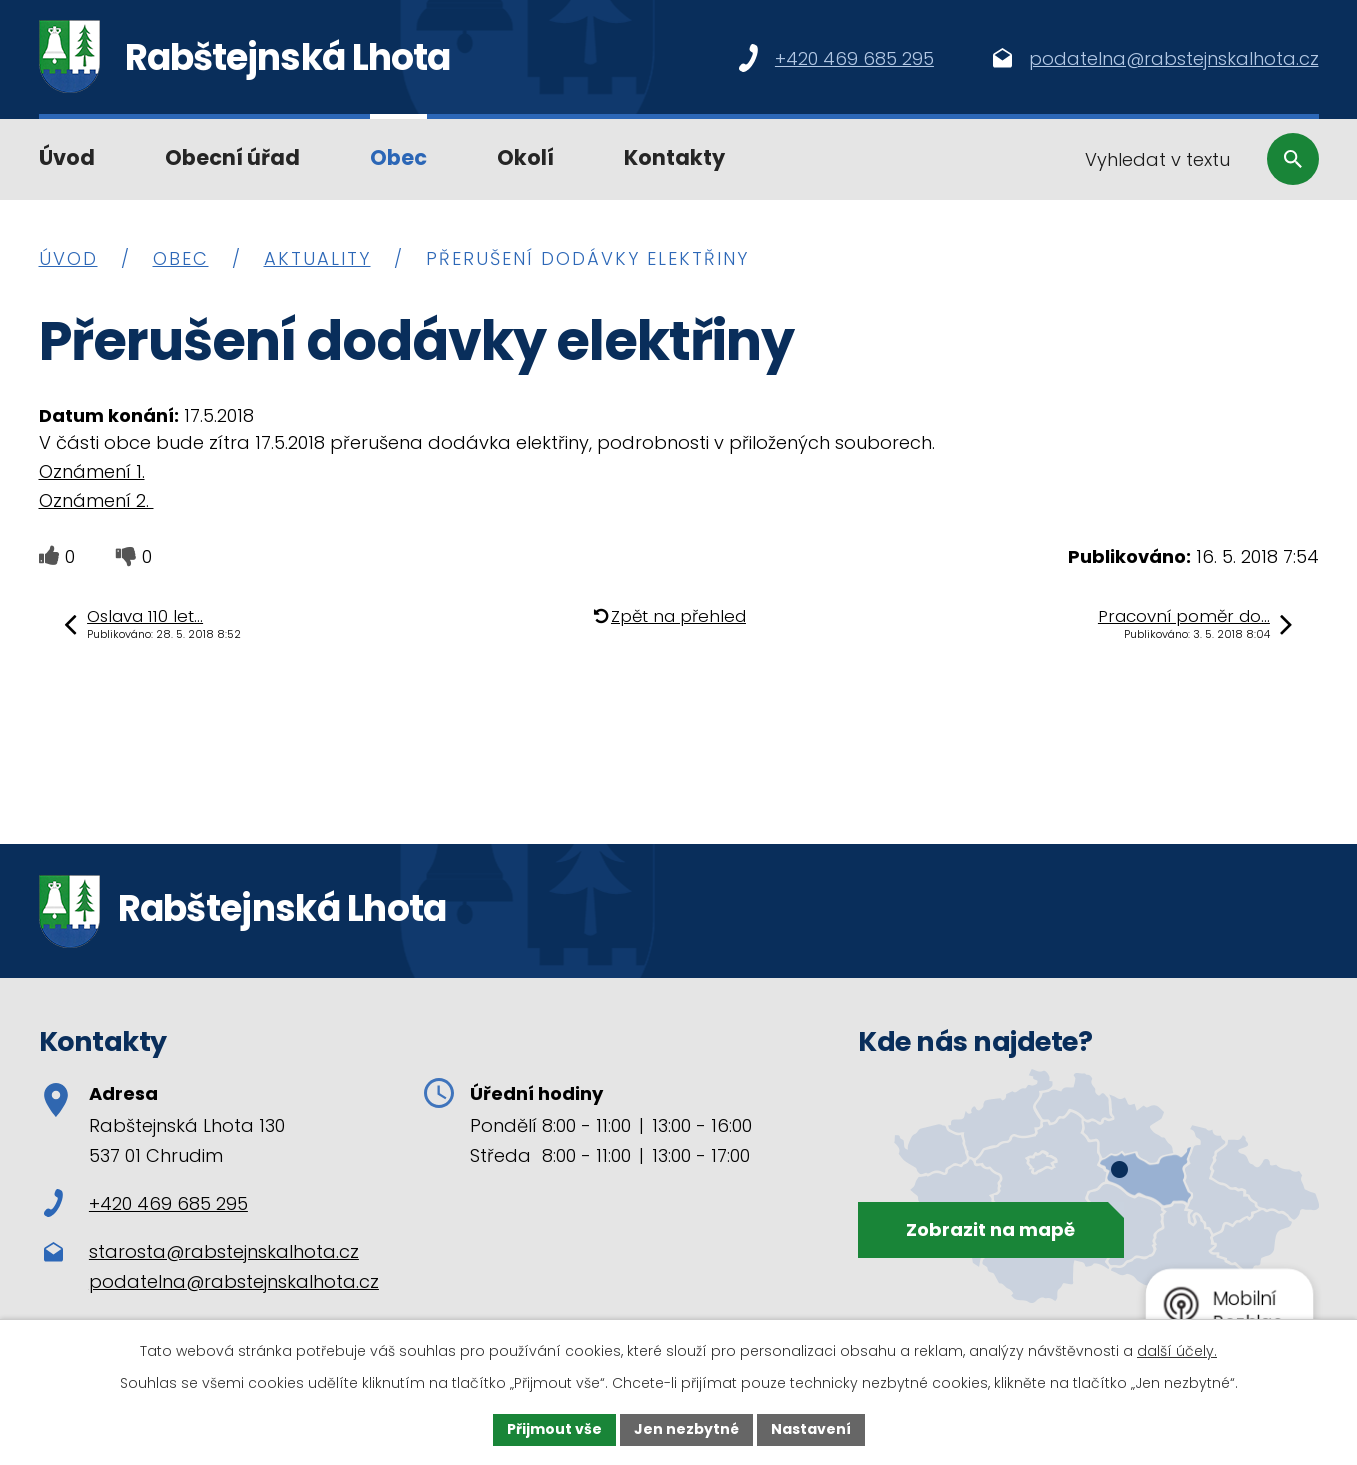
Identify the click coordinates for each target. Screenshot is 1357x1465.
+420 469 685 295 (146, 1203)
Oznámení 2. (96, 500)
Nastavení (811, 1429)
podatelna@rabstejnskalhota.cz (234, 1281)
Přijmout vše (554, 1429)
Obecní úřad (232, 157)
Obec (398, 157)
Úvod (67, 157)
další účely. (1177, 1351)
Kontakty (674, 157)
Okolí (525, 157)
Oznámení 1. (92, 471)
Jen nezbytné (686, 1429)
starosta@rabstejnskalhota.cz (224, 1251)
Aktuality (317, 258)
